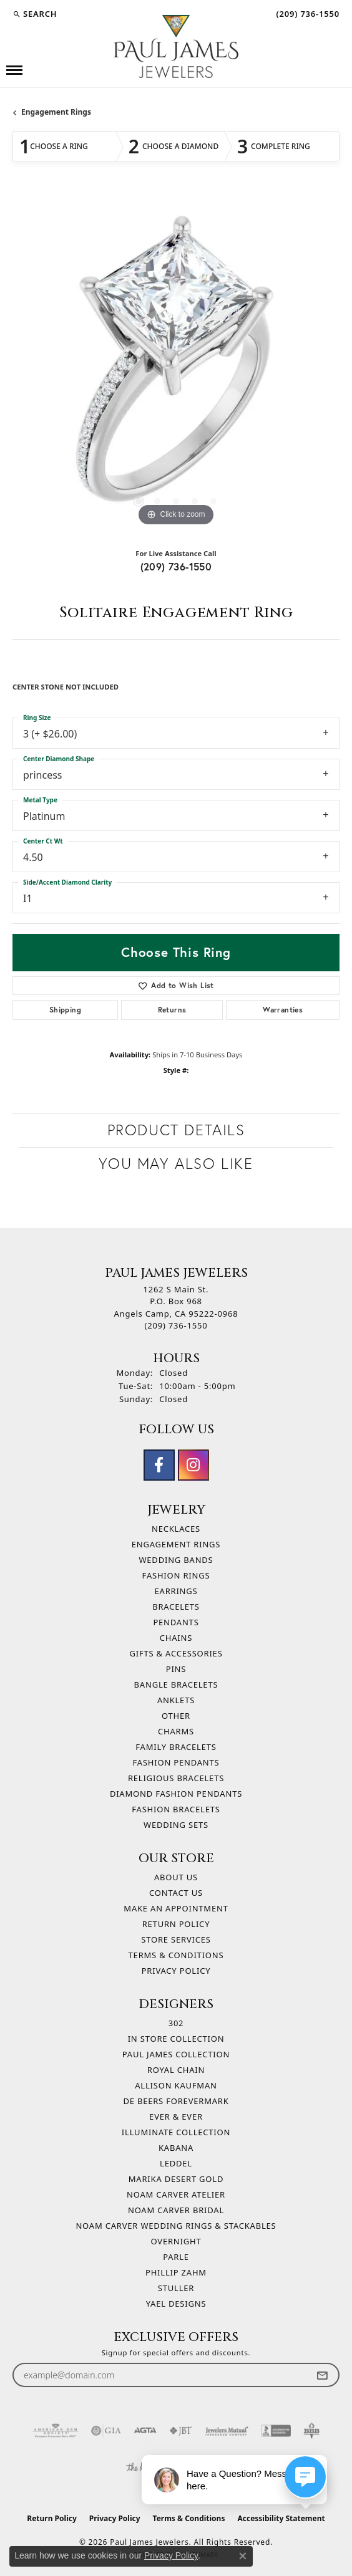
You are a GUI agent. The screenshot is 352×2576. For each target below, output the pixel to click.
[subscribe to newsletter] (322, 2375)
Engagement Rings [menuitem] (176, 1544)
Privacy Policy (176, 1970)
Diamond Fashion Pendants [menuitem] (176, 1793)
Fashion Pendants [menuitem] (176, 1762)
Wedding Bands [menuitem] (176, 1559)
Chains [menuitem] (176, 1637)
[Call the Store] (176, 1325)
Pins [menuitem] (176, 1669)
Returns (172, 1009)
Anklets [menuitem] (176, 1700)
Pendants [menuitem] (175, 1622)
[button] (34, 13)
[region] (176, 366)
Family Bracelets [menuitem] (175, 1746)
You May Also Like (176, 1164)
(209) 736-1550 (176, 566)
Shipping (65, 1009)
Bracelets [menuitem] (176, 1606)
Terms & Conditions (176, 1955)
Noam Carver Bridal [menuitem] (176, 2210)
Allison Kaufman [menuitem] (176, 2085)
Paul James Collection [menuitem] (176, 2054)
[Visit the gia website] (106, 2430)
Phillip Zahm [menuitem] (176, 2272)
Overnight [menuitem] (176, 2241)
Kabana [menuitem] (176, 2147)
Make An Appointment (176, 1908)
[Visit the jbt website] (181, 2430)
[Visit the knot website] (140, 2468)
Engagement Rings (56, 112)
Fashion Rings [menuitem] (176, 1575)
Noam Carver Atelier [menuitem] (176, 2194)
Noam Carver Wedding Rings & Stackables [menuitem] (176, 2225)
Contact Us (176, 1892)
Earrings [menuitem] (176, 1591)
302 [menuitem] (176, 2023)
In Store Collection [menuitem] (176, 2038)
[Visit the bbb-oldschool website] (311, 2430)
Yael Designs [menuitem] (176, 2303)
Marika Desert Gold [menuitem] (176, 2178)
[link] (306, 13)
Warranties (283, 1009)
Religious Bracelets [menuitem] (176, 1778)
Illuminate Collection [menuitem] (176, 2132)
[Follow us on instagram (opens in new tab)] (193, 1465)
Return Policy (176, 1924)
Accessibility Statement (281, 2518)
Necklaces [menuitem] (176, 1528)
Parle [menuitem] (176, 2256)
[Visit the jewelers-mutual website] (226, 2430)
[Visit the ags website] (55, 2430)
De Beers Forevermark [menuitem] (175, 2101)
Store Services (175, 1939)
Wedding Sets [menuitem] (176, 1824)
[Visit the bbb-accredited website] (276, 2430)
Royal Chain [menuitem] (176, 2069)
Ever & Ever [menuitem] (176, 2116)
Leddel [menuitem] (176, 2163)
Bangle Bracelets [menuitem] (176, 1684)
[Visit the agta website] (145, 2430)
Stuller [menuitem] (176, 2288)
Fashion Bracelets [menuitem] (176, 1809)
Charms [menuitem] (176, 1731)
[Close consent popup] (243, 2556)
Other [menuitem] (176, 1715)
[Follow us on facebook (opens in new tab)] (159, 1465)
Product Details (176, 1130)
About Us (176, 1877)
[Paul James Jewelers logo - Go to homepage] (176, 46)
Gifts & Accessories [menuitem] (175, 1653)
